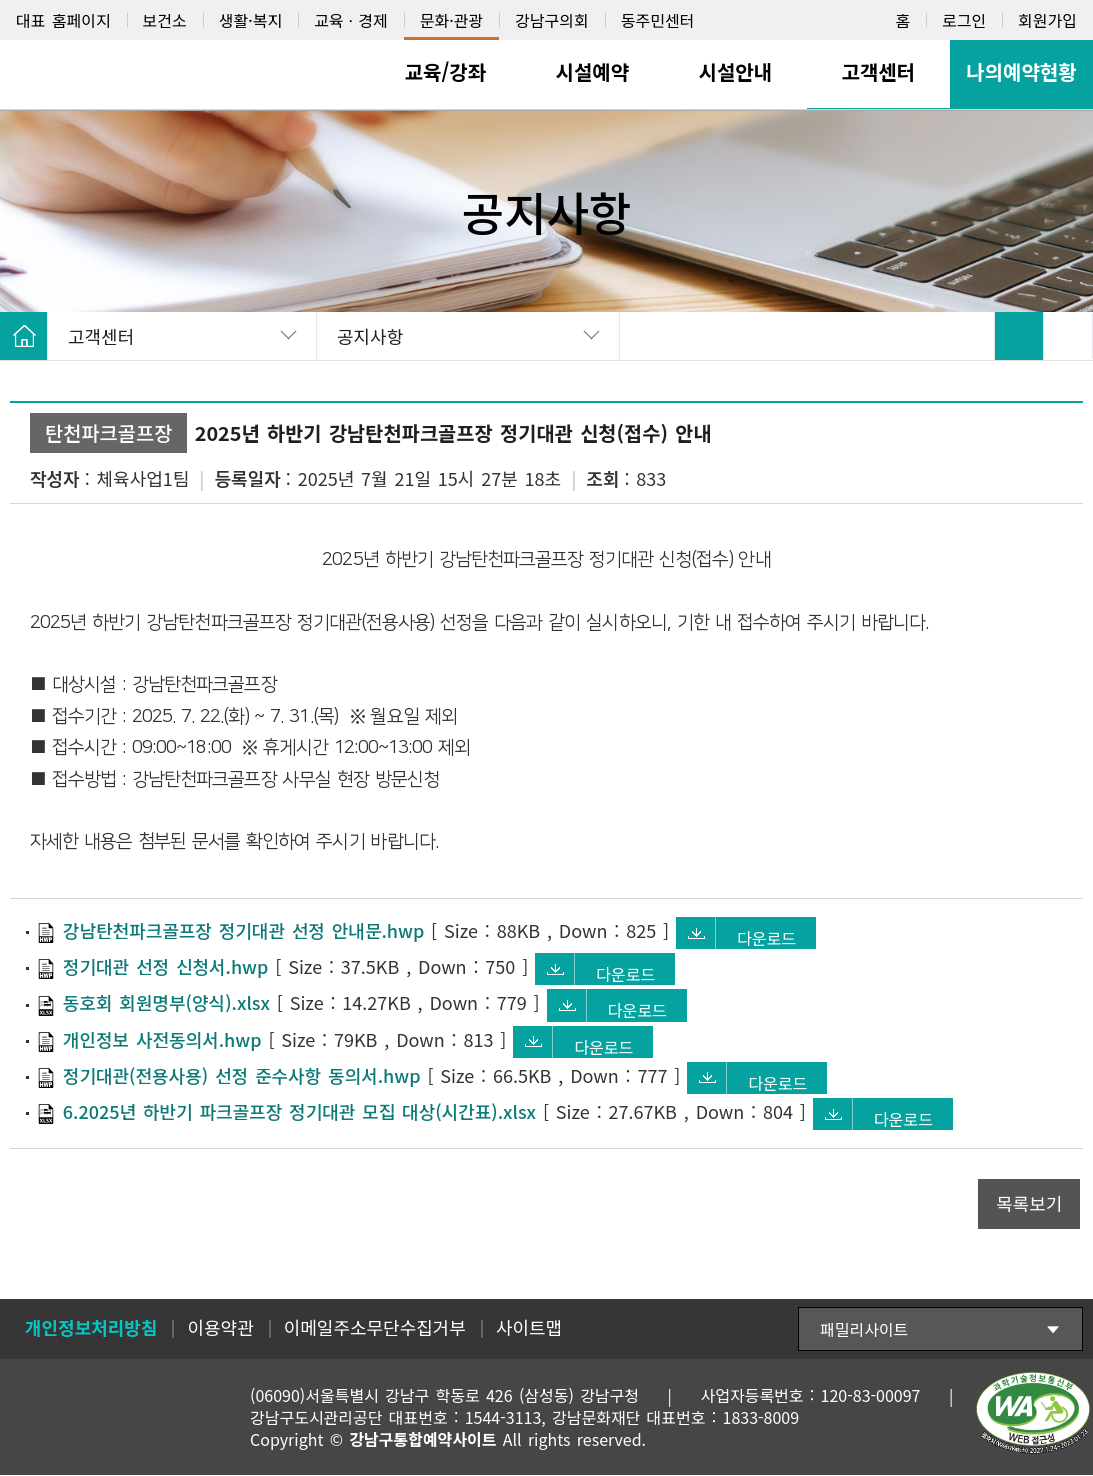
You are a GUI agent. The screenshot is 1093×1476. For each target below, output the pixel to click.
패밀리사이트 (864, 1330)
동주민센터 (658, 20)
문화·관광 (451, 20)
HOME (24, 336)
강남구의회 (552, 20)
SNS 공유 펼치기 (1068, 336)
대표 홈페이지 (63, 20)
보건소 (165, 20)
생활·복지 (250, 20)
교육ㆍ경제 (351, 20)
